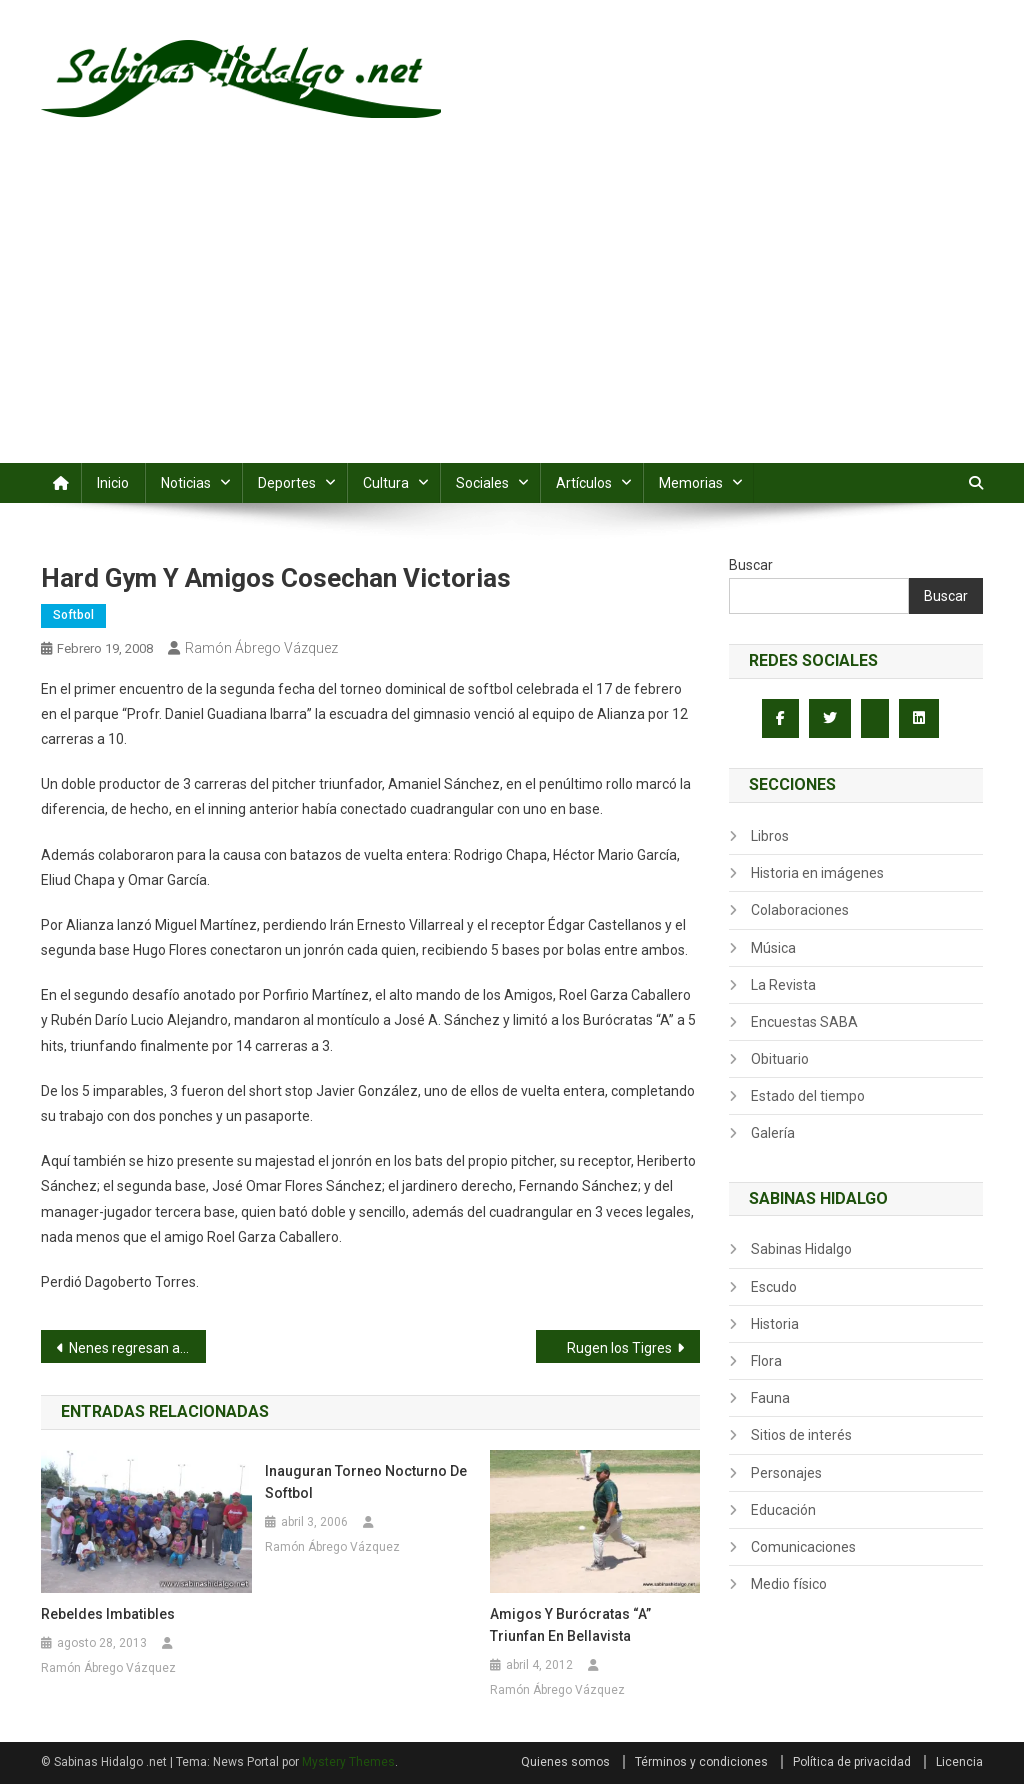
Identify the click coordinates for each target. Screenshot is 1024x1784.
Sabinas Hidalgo (801, 1249)
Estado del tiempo (808, 1096)
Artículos (584, 483)
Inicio (113, 483)
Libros (770, 836)
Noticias (186, 483)
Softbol (73, 615)
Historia (775, 1324)
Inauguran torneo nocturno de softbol (366, 1482)
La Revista (783, 985)
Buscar (751, 565)
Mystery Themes (348, 1762)
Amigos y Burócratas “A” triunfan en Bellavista (570, 1625)
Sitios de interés (801, 1435)
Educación (783, 1510)
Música (773, 948)
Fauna (770, 1398)
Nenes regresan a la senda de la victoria (137, 1348)
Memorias (691, 483)
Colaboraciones (800, 910)
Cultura (386, 483)
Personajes (786, 1473)
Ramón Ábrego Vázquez (261, 648)
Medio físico (789, 1584)
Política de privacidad (852, 1762)
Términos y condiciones (701, 1762)
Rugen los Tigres (619, 1348)
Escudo (774, 1287)
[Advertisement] (512, 313)
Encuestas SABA (804, 1022)
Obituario (780, 1059)
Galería (773, 1133)
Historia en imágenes (817, 873)
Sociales (482, 483)
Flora (766, 1361)
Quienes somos (565, 1762)
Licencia (959, 1762)
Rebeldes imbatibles (108, 1614)
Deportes (287, 483)
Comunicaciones (803, 1547)
